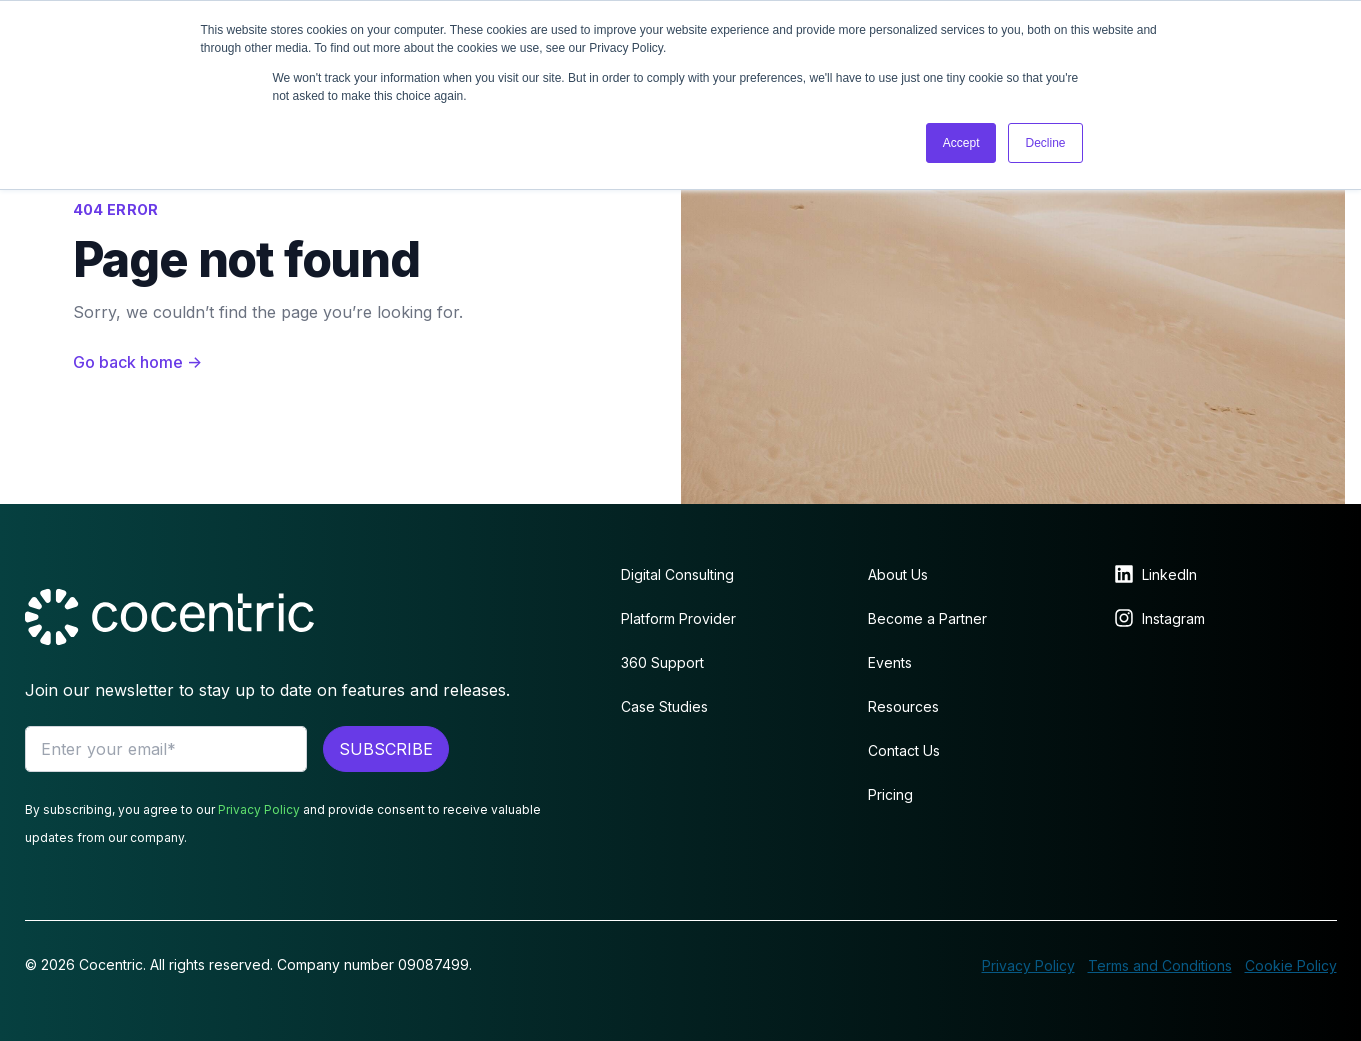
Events (890, 662)
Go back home (137, 362)
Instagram (1173, 618)
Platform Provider (678, 618)
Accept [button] (961, 143)
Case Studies (664, 706)
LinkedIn (1169, 574)
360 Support (662, 662)
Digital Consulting (677, 574)
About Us (898, 574)
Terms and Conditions (1160, 965)
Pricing (890, 794)
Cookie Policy (1291, 965)
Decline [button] (1045, 143)
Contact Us (904, 750)
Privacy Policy (259, 809)
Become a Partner (927, 618)
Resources (903, 706)
